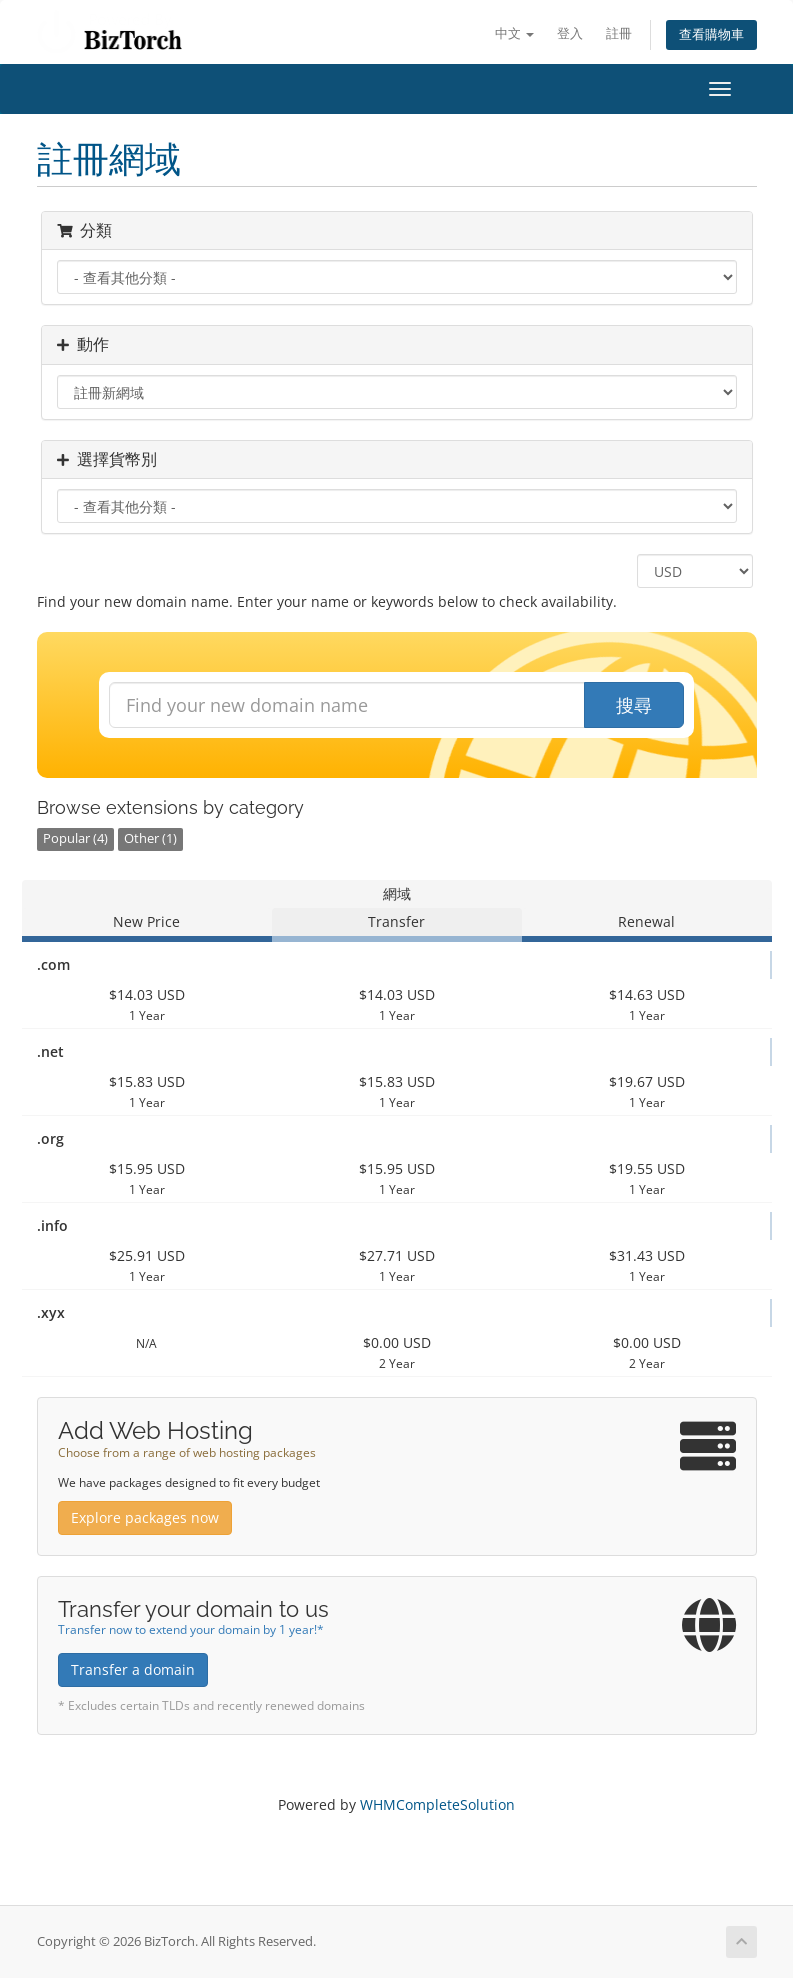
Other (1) (150, 838)
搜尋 (634, 705)
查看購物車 (711, 34)
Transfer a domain (133, 1669)
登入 (570, 33)
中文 (514, 33)
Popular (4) (75, 838)
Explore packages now (145, 1517)
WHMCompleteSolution (437, 1804)
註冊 (619, 33)
